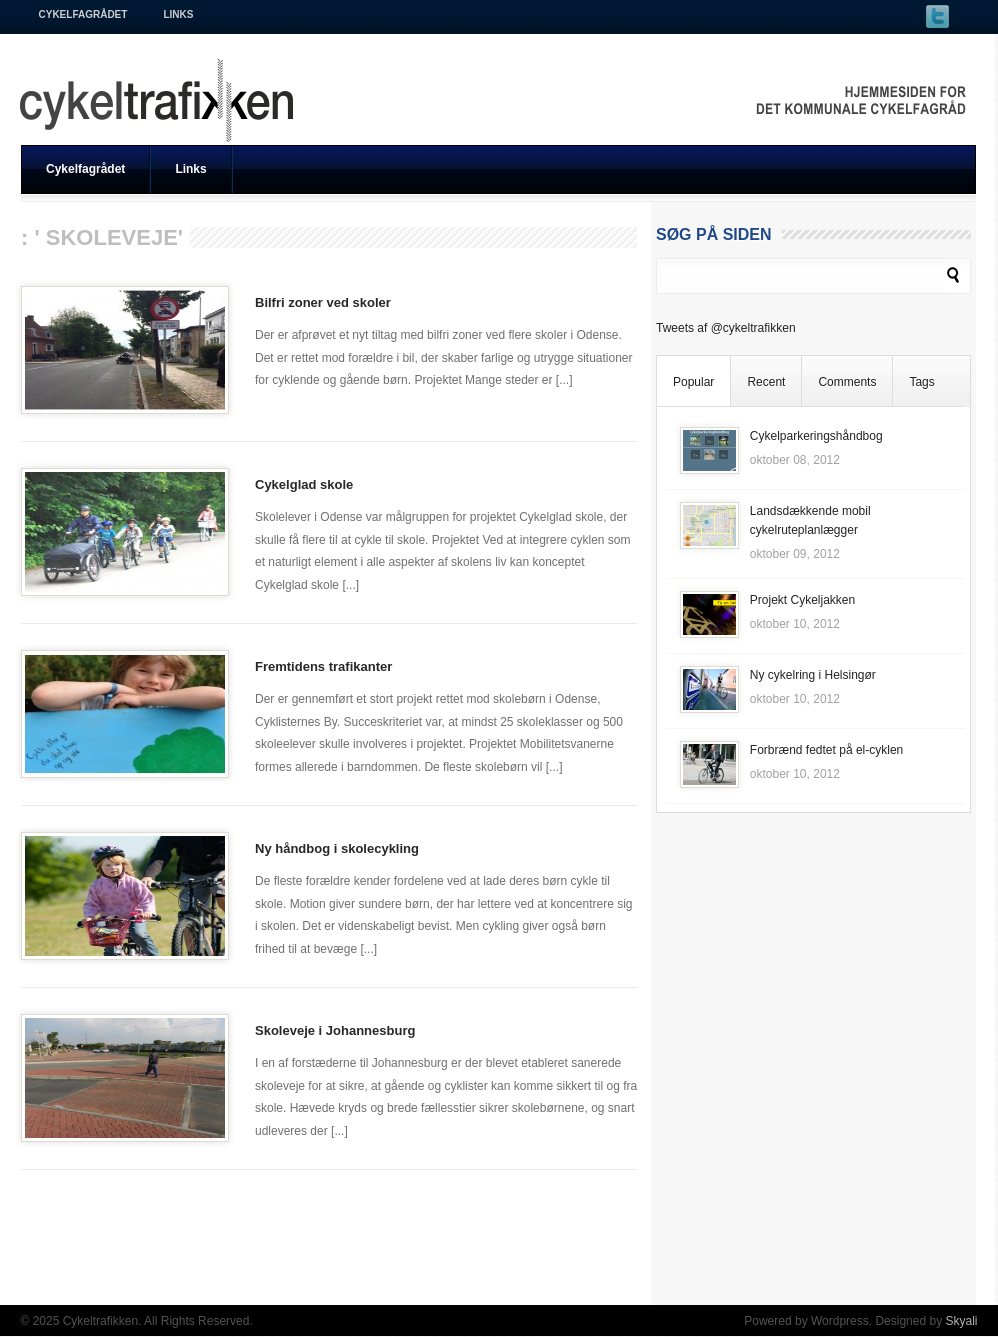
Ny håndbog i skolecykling (337, 848)
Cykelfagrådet (83, 14)
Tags (921, 382)
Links (178, 14)
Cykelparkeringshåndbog (816, 436)
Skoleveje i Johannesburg (335, 1030)
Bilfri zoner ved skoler (323, 302)
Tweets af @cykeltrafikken (726, 328)
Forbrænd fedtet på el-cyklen (826, 750)
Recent (766, 382)
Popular (693, 382)
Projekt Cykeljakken (802, 600)
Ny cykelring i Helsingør (813, 675)
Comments (847, 382)
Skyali (961, 1321)
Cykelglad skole (304, 484)
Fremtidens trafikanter (323, 666)
